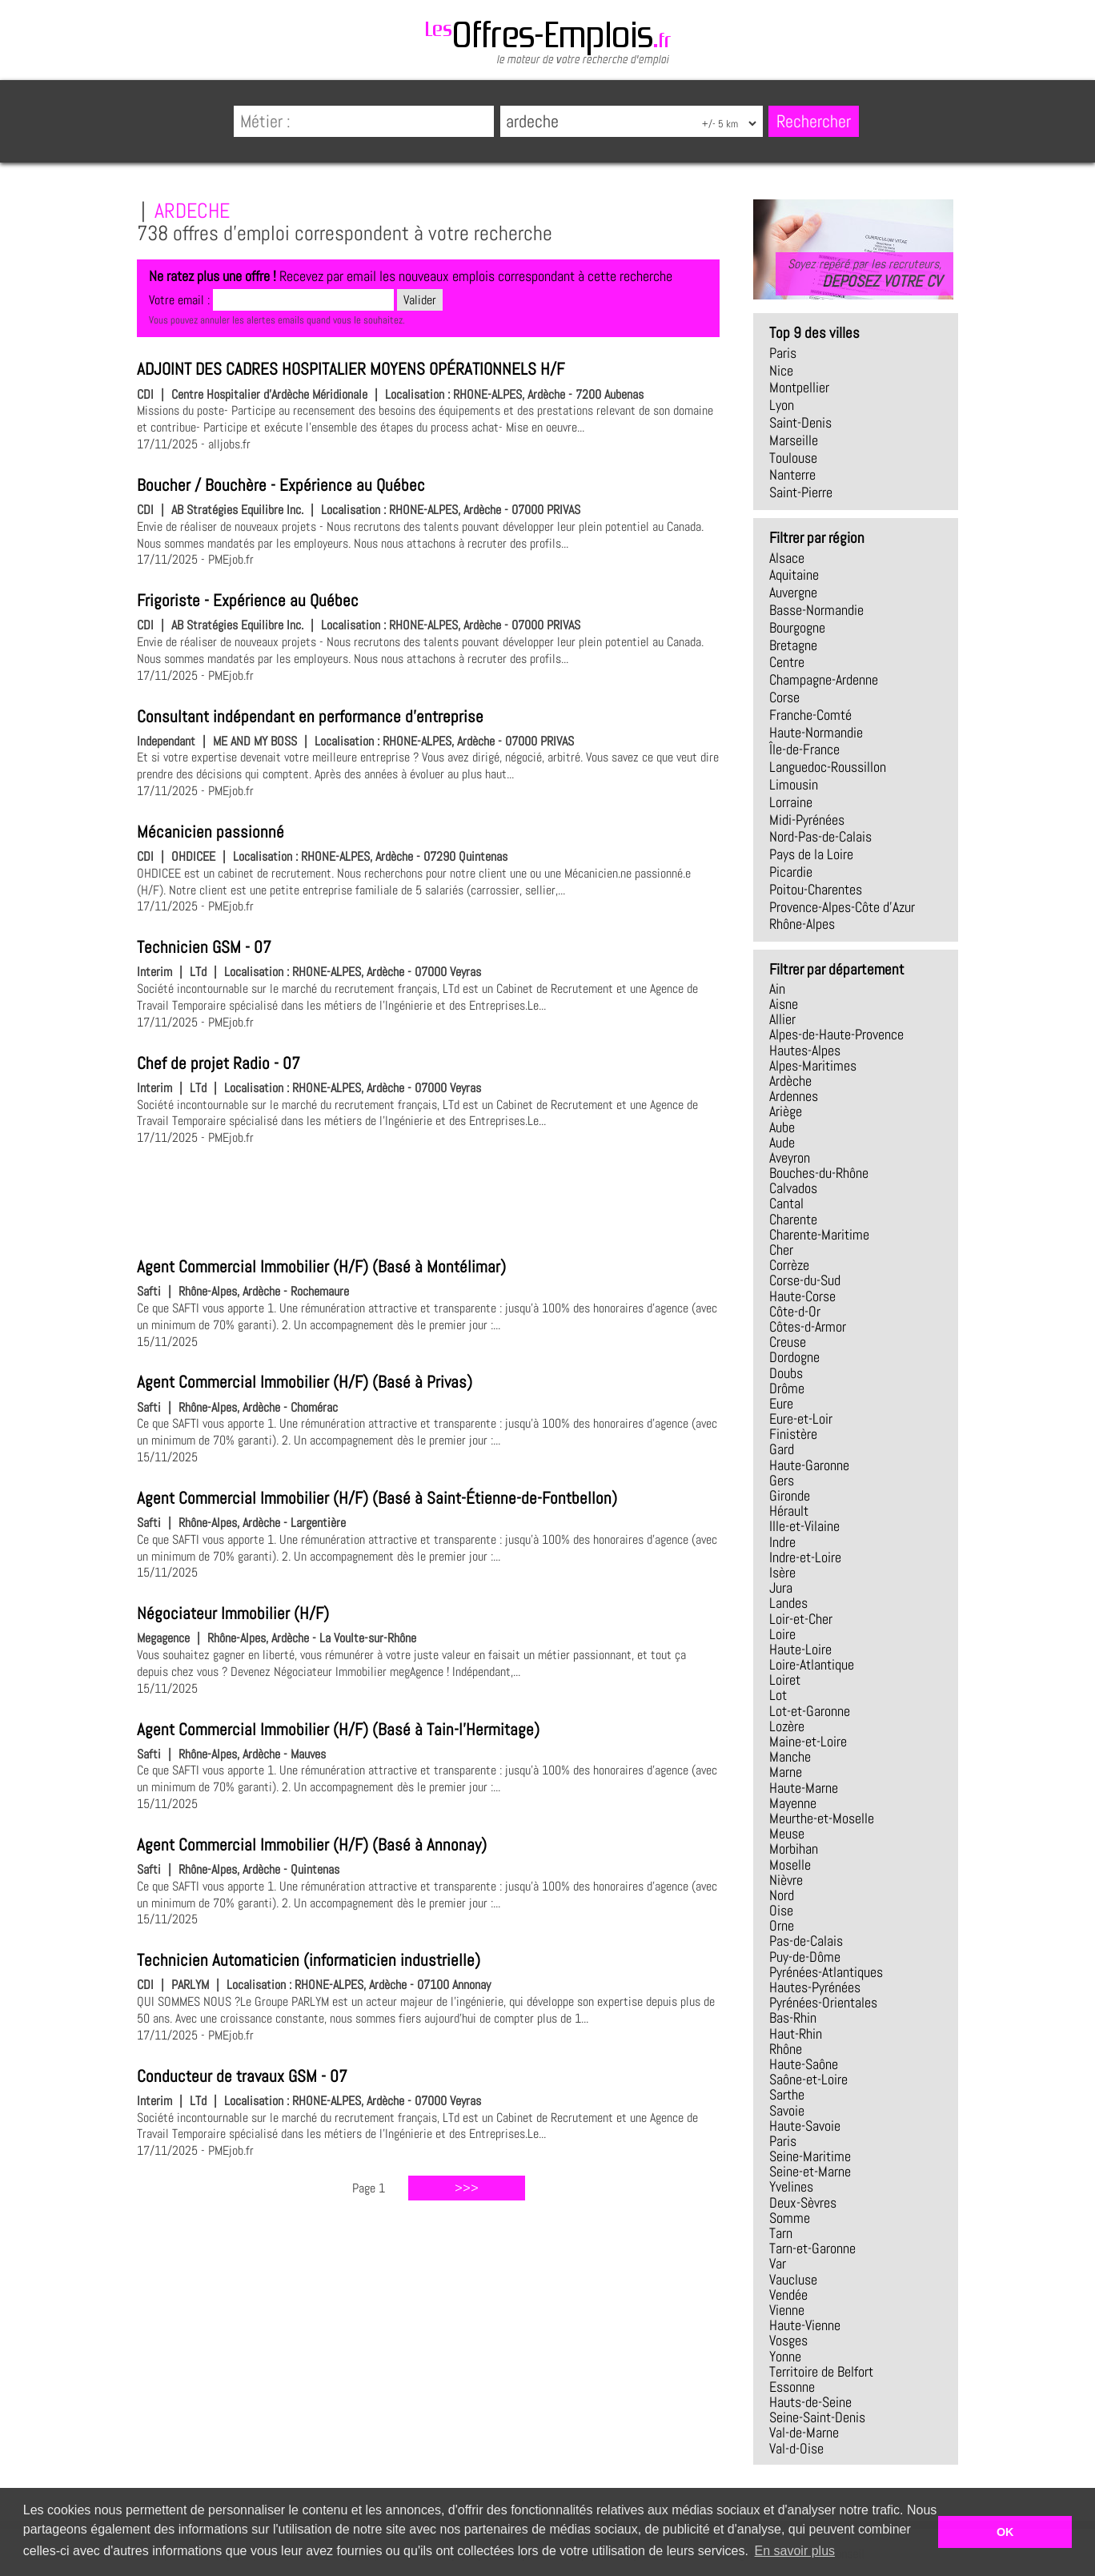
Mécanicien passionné (210, 832)
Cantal (786, 1203)
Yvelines (791, 2187)
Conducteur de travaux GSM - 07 (242, 2076)
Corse (784, 697)
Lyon (781, 405)
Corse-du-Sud (804, 1280)
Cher (781, 1250)
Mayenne (792, 1803)
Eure (781, 1404)
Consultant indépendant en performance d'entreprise (310, 716)
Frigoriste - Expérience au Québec (248, 600)
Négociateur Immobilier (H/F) (233, 1613)
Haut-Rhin (795, 2034)
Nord (781, 1895)
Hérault (788, 1511)
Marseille (793, 440)
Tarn (780, 2233)
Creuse (787, 1342)
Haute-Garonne (809, 1465)
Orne (781, 1926)
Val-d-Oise (796, 2448)
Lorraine (790, 802)
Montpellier (799, 387)
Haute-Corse (802, 1296)
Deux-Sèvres (802, 2203)
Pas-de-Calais (806, 1941)
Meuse (786, 1834)
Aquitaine (794, 575)
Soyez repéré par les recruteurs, (864, 273)
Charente (793, 1219)
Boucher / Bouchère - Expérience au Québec (281, 485)
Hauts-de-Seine (810, 2402)
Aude (782, 1142)
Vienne (786, 2310)
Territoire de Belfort (821, 2372)
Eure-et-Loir (800, 1419)
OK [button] (1005, 2532)
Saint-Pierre (800, 492)
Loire (782, 1634)
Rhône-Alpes (802, 924)
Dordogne (794, 1357)
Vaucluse (793, 2280)
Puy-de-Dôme (804, 1957)
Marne (785, 1772)
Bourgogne (797, 628)
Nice (781, 371)
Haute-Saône (803, 2064)
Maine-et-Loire (808, 1741)
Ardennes (793, 1096)
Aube (782, 1127)
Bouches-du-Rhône (818, 1173)
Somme (789, 2218)
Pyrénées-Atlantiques (826, 1972)
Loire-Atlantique (811, 1665)
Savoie (786, 2111)
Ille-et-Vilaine (804, 1526)
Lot (778, 1695)
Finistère (793, 1434)
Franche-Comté (810, 715)
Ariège (785, 1111)
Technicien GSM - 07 (204, 947)
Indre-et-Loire (805, 1557)
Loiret (784, 1680)
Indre (782, 1542)
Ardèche (790, 1081)
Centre (786, 662)
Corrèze (789, 1265)
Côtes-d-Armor (807, 1327)
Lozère (786, 1726)
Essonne (792, 2387)
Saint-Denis (800, 423)
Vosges (788, 2340)
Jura (780, 1588)
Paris (782, 353)
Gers (781, 1480)
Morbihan (793, 1849)
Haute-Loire (800, 1649)
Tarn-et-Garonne (812, 2248)
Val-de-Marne (804, 2432)
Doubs (786, 1373)
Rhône (785, 2049)
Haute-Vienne (804, 2325)
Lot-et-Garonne (809, 1711)
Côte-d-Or (794, 1311)
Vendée (788, 2295)
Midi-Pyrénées (806, 820)
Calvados (793, 1188)
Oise (781, 1910)
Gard (781, 1449)
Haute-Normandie (816, 732)
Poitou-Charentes (815, 889)
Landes (788, 1603)
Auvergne (793, 592)
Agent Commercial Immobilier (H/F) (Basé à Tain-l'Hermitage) (338, 1729)
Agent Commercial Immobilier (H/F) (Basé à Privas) (304, 1382)
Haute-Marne (803, 1788)
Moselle (790, 1865)
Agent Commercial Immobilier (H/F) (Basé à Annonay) (312, 1845)
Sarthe (786, 2095)
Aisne (783, 1004)
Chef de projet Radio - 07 (218, 1063)
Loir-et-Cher (800, 1619)
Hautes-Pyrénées (814, 1987)
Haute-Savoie (804, 2126)
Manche (790, 1757)
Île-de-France (804, 749)
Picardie (790, 872)
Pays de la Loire (811, 854)
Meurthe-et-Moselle (821, 1818)
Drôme (786, 1388)
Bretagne (793, 645)
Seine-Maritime (810, 2156)
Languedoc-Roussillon (827, 767)
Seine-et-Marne (810, 2171)
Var (777, 2264)
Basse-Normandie (816, 610)
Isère (782, 1572)
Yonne (785, 2356)
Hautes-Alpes (804, 1050)
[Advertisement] (428, 1199)
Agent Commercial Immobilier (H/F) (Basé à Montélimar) (321, 1266)
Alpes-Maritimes (812, 1066)
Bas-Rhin (792, 2018)
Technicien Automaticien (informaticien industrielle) (308, 1960)
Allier (782, 1019)
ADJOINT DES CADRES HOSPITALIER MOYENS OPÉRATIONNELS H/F (350, 369)
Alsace (786, 558)
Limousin (793, 785)
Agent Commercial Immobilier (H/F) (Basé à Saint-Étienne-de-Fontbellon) (377, 1498)
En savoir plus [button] (795, 2551)
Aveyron (789, 1158)
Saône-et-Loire (808, 2079)
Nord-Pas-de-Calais (820, 837)
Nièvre (786, 1880)
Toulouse (793, 458)
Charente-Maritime (819, 1235)
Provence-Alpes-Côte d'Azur (842, 907)
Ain (777, 989)
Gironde (789, 1496)
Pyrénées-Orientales (823, 2002)
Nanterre (792, 475)
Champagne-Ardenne (823, 680)
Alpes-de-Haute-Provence (836, 1034)
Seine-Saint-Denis (817, 2417)
